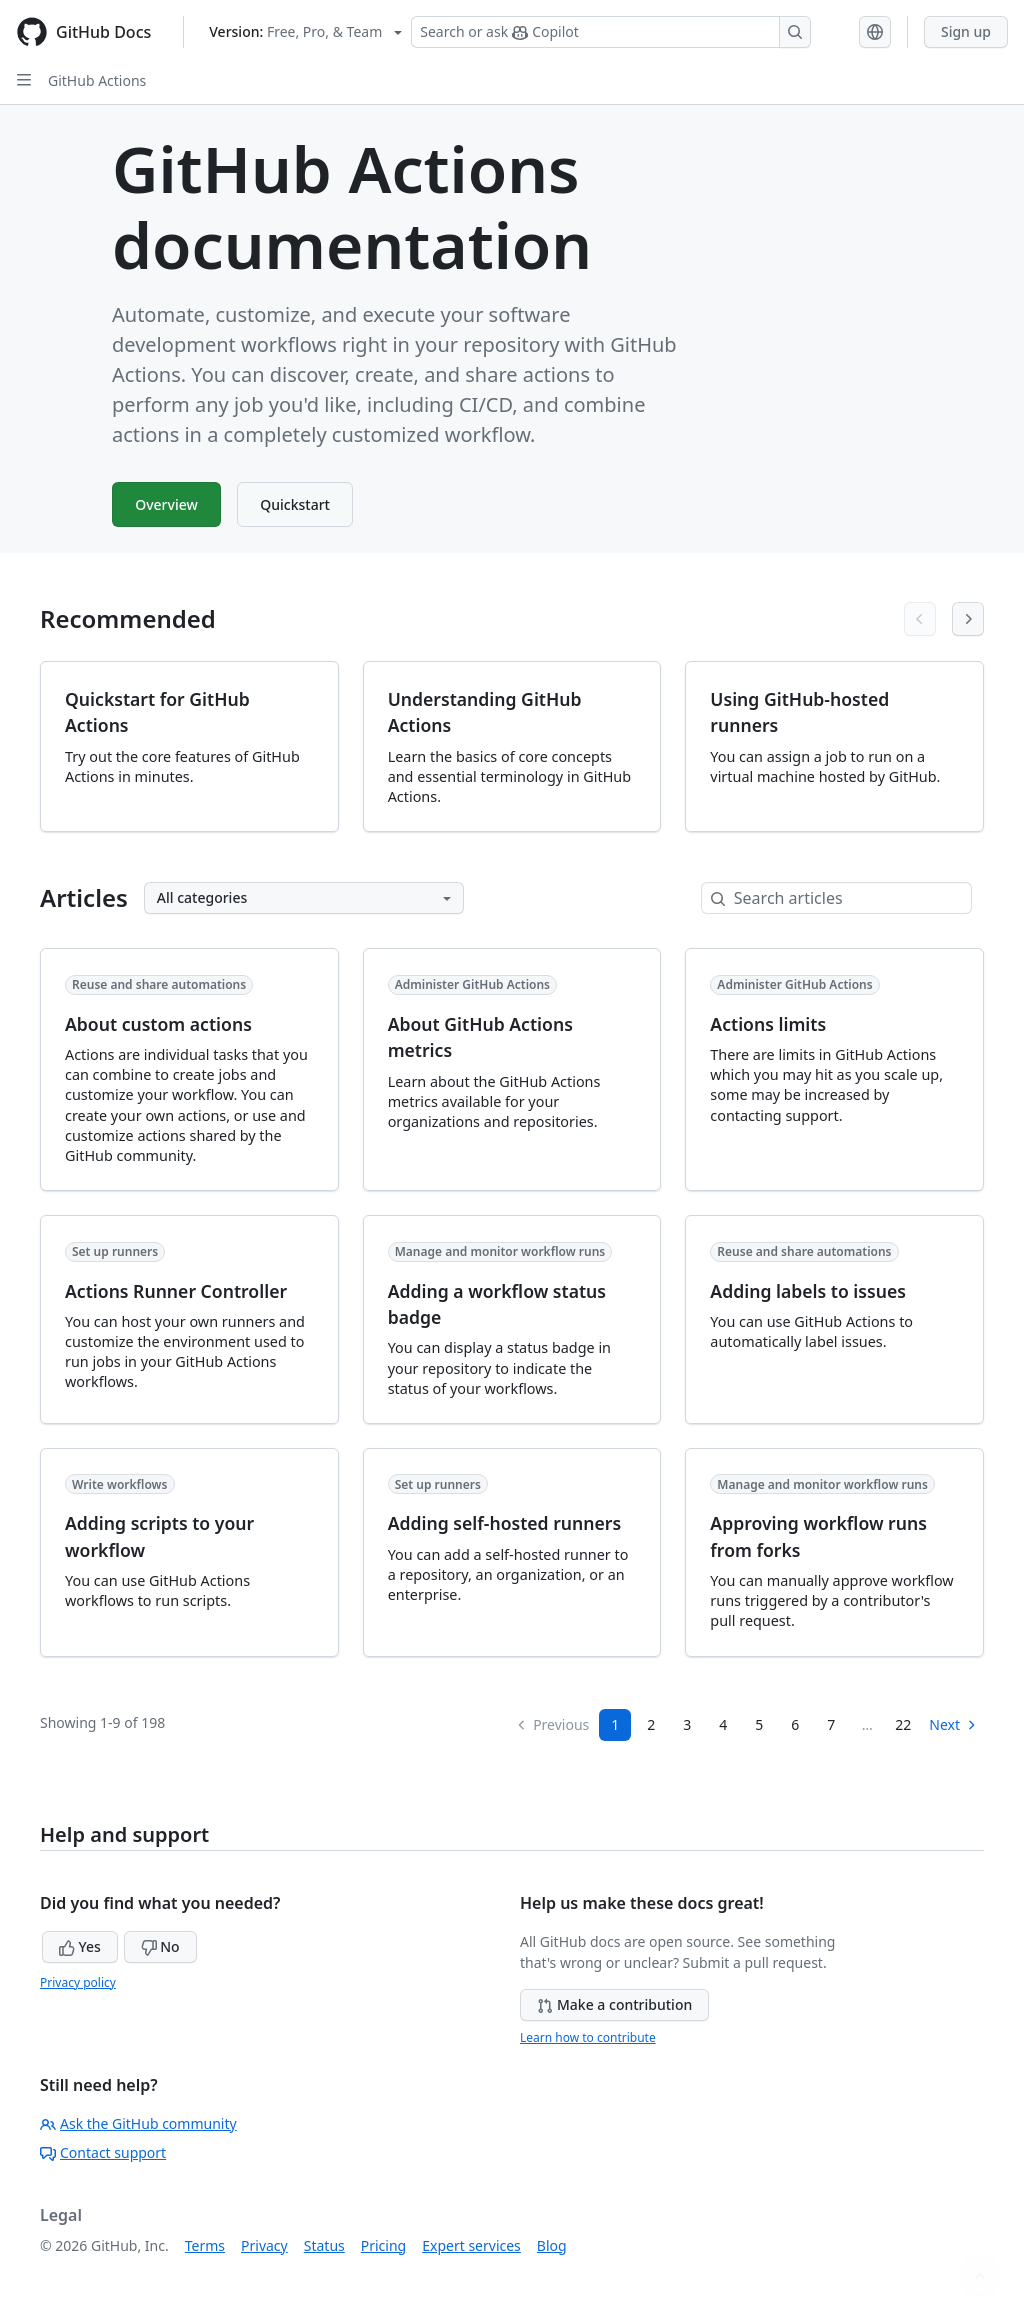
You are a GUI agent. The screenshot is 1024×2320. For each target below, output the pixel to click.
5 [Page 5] (759, 1724)
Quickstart (301, 504)
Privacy (264, 2245)
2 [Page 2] (651, 1724)
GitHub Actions (97, 80)
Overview (168, 504)
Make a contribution (614, 2004)
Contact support (103, 2152)
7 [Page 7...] (831, 1724)
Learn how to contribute (588, 2037)
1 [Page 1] (615, 1724)
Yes (80, 1946)
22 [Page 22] (903, 1724)
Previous (552, 1724)
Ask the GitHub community (138, 2123)
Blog (552, 2245)
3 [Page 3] (687, 1724)
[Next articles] (968, 619)
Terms (205, 2245)
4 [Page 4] (723, 1724)
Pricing (383, 2245)
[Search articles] (852, 898)
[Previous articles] (920, 619)
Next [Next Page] (953, 1724)
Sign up (966, 31)
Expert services (471, 2245)
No (160, 1946)
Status (324, 2245)
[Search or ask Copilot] (611, 32)
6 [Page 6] (795, 1724)
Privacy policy (78, 1982)
